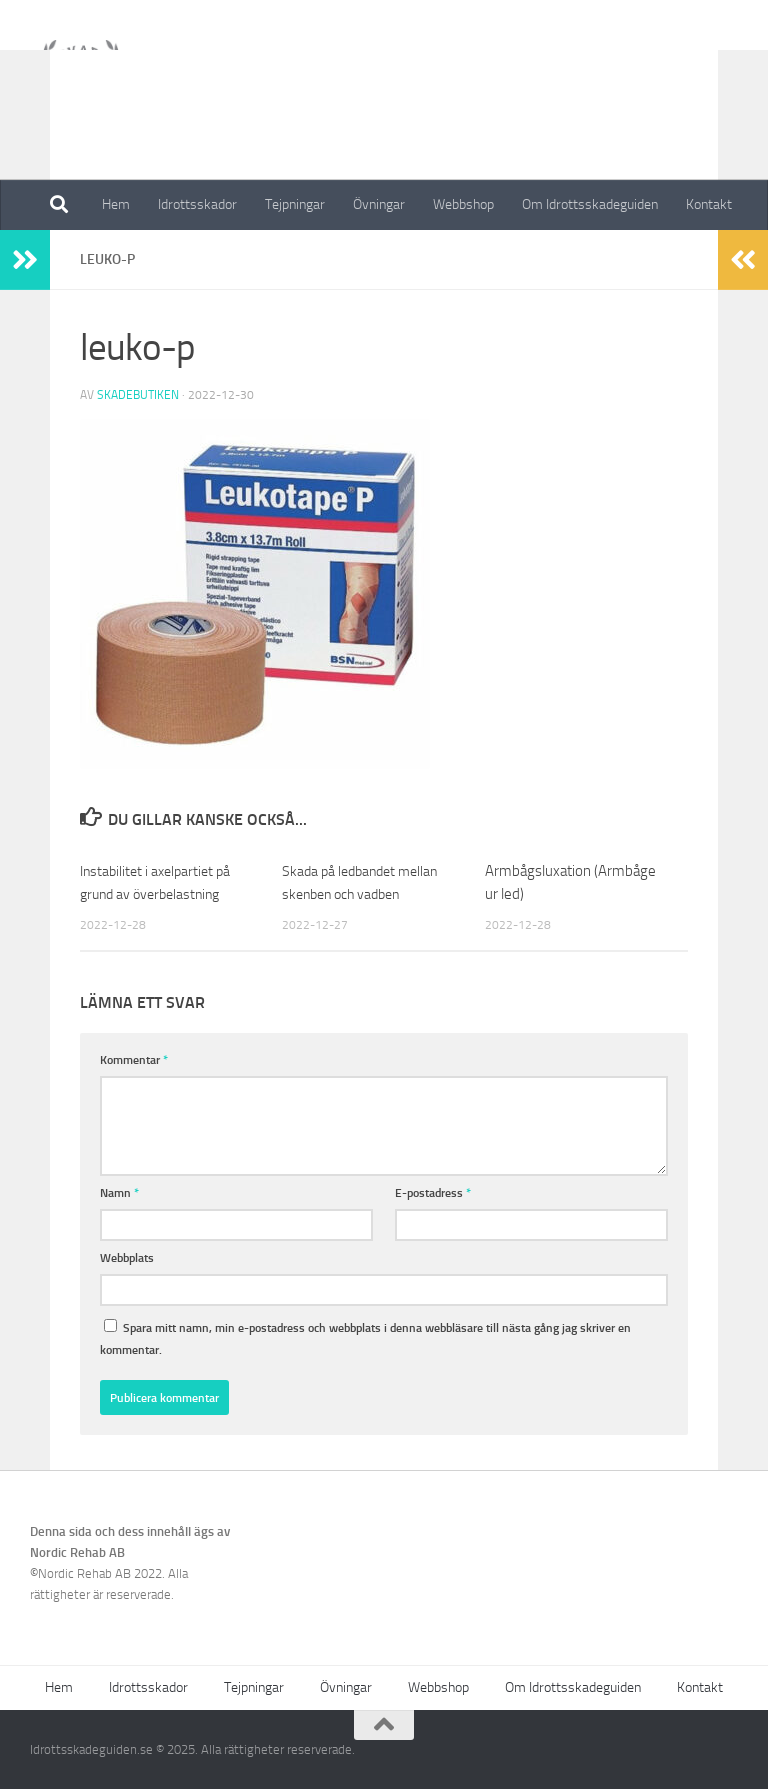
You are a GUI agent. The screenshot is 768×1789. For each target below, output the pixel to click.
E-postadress (433, 1192)
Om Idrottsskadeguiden (590, 204)
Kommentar (134, 1059)
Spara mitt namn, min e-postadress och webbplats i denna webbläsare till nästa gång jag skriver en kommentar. (365, 1338)
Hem (116, 204)
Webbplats (127, 1257)
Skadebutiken (138, 395)
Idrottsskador (197, 204)
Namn (119, 1192)
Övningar (379, 204)
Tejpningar (295, 204)
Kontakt (709, 204)
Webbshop (463, 204)
